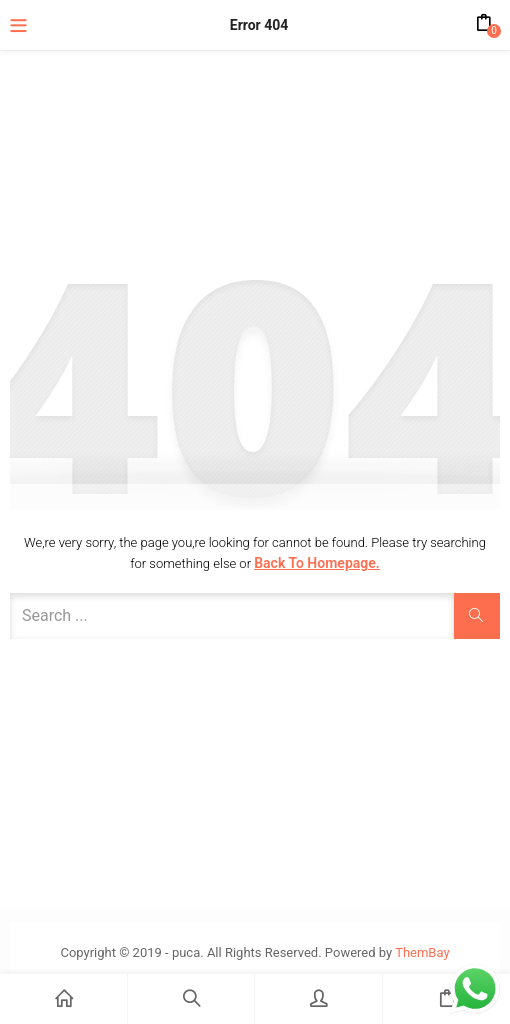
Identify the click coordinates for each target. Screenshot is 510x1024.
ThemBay (422, 952)
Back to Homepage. (317, 563)
